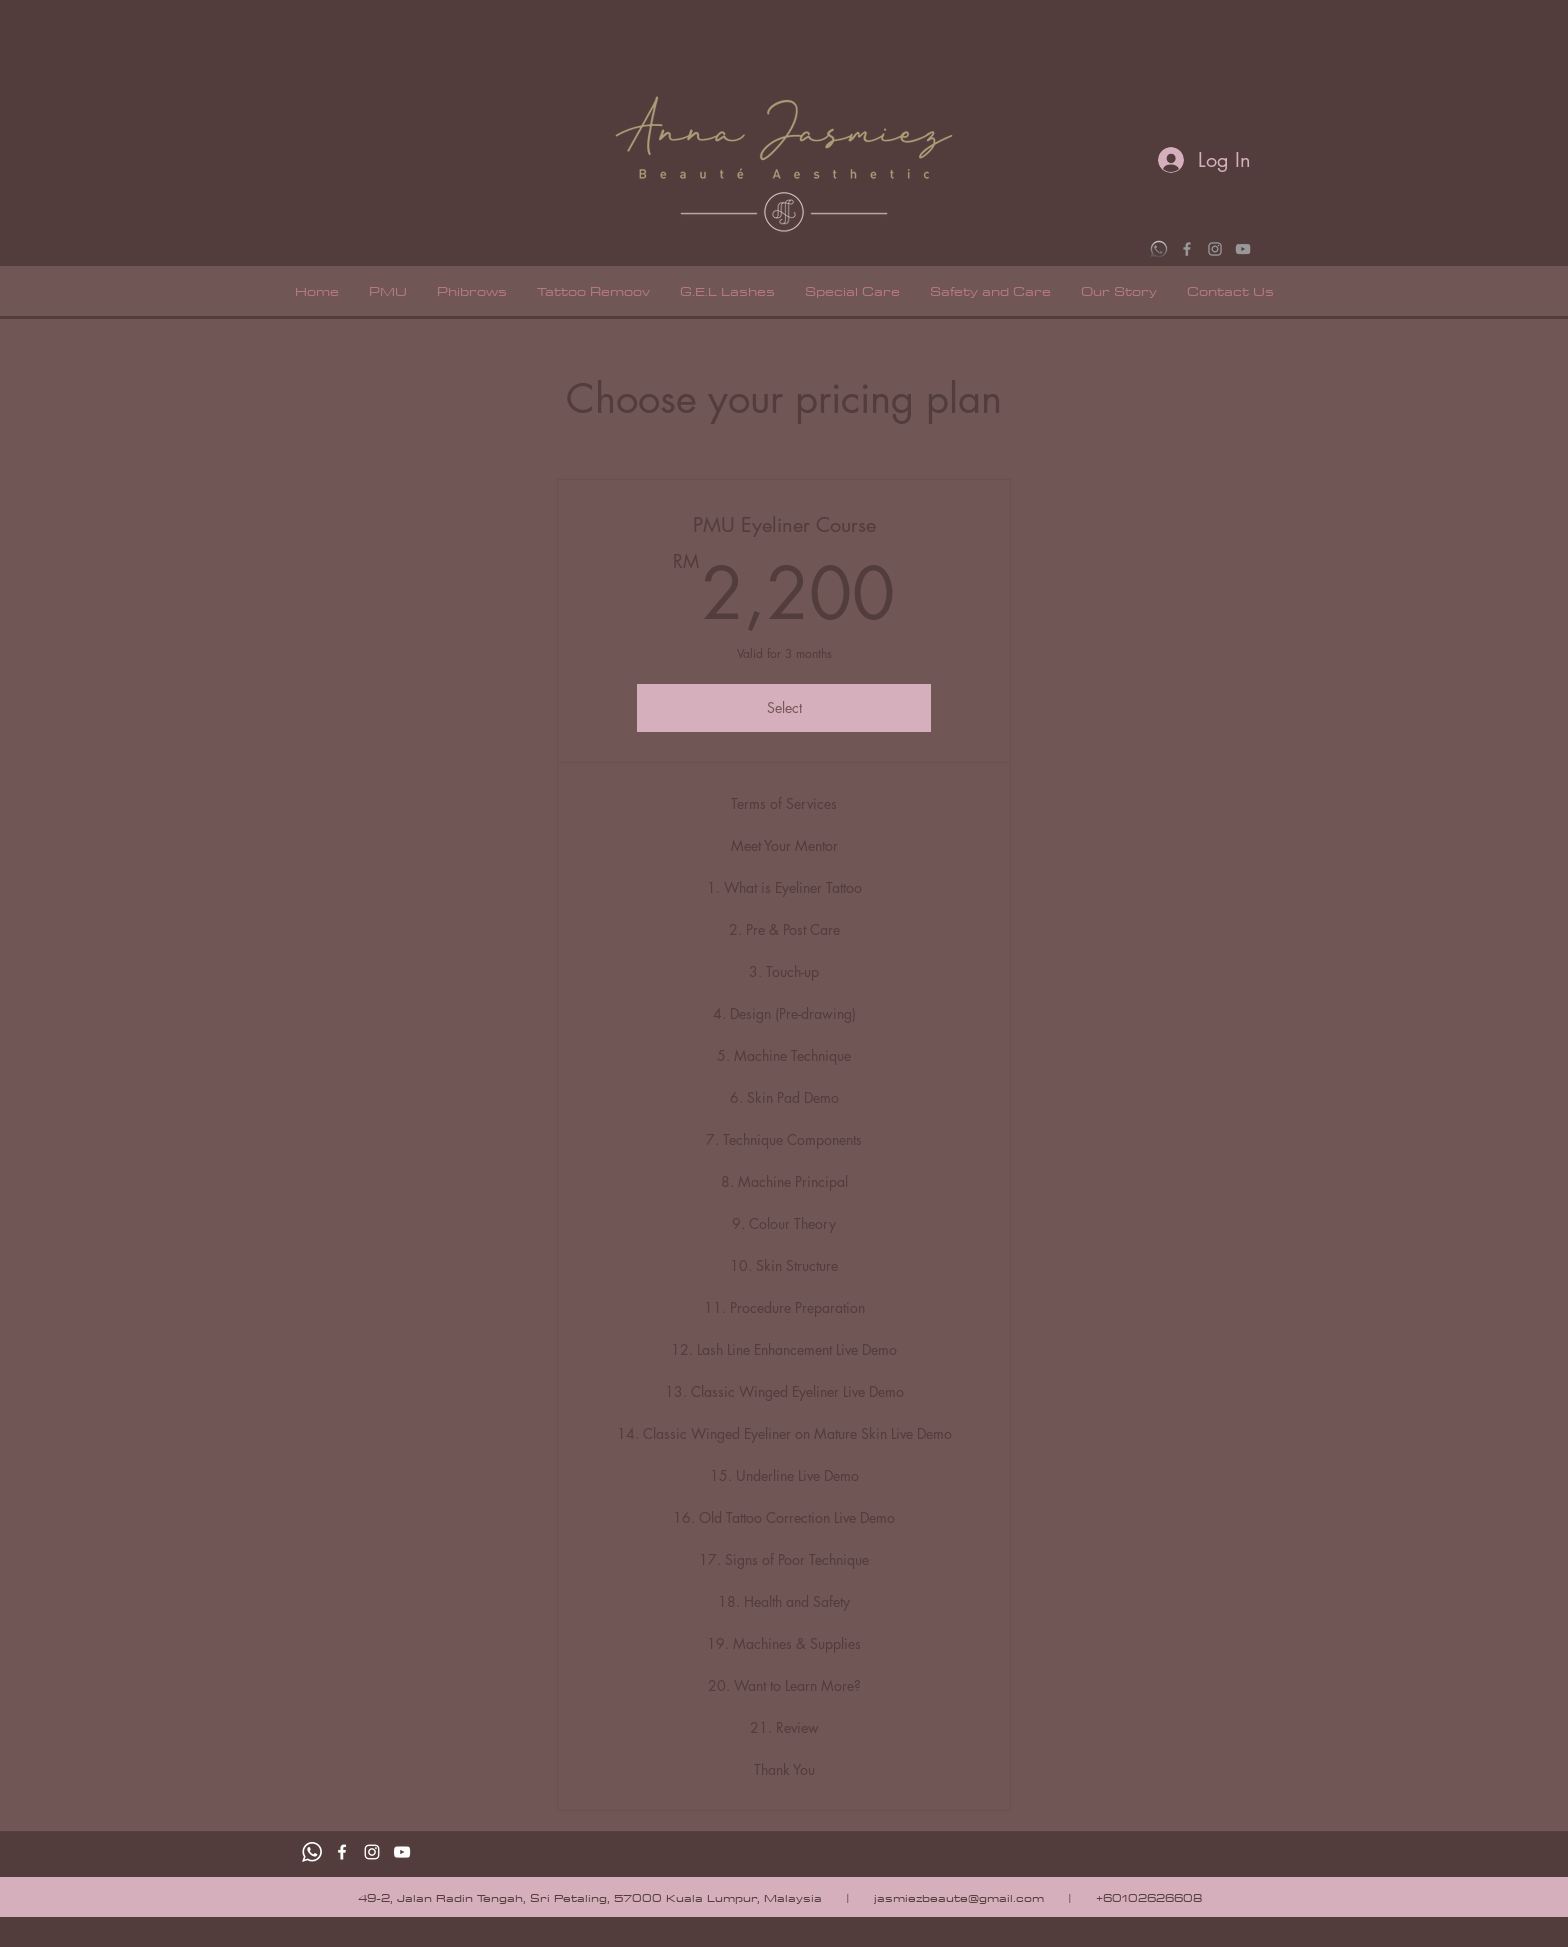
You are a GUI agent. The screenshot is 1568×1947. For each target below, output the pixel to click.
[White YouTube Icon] (402, 1852)
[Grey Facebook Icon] (1187, 249)
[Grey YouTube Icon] (1243, 249)
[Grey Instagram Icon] (1215, 249)
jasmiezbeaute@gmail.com (959, 1897)
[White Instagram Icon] (372, 1852)
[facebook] (342, 1852)
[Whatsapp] (312, 1852)
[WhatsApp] (1159, 249)
